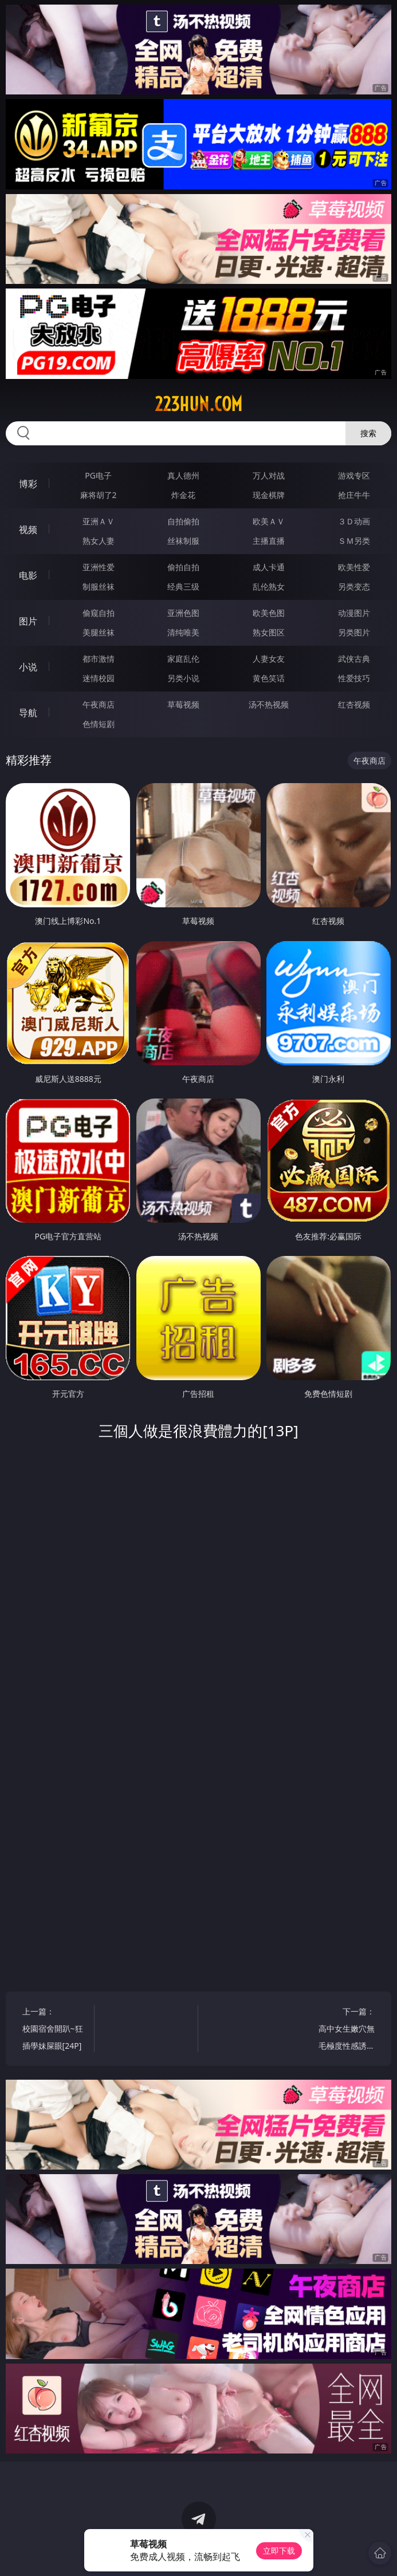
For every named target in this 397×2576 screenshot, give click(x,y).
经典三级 (183, 586)
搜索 (368, 433)
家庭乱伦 (183, 658)
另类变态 (354, 586)
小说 (28, 667)
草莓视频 (183, 704)
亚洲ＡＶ (98, 521)
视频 (28, 529)
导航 (28, 712)
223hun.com (198, 404)
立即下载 (279, 2550)
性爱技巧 (354, 678)
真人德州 (183, 475)
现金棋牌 (269, 494)
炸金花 (183, 494)
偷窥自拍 (98, 612)
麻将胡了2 (98, 494)
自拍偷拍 (183, 521)
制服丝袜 (98, 586)
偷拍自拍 (183, 567)
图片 (28, 621)
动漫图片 (354, 612)
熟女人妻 (98, 540)
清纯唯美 (183, 632)
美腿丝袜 (98, 632)
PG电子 (98, 475)
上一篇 (53, 2030)
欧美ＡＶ (269, 521)
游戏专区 (354, 475)
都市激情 (98, 658)
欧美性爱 (354, 567)
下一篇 (344, 2030)
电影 (28, 575)
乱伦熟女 (269, 586)
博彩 (28, 483)
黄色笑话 (269, 678)
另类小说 (183, 678)
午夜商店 (98, 704)
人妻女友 (269, 658)
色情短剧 (98, 723)
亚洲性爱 (98, 567)
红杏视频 (354, 704)
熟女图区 (269, 632)
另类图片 (354, 632)
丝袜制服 (183, 540)
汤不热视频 (269, 704)
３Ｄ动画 (354, 521)
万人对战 (269, 475)
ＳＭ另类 (354, 540)
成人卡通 (269, 567)
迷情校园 (98, 678)
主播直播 (269, 540)
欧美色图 (269, 612)
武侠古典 (354, 658)
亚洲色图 (183, 612)
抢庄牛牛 (354, 494)
